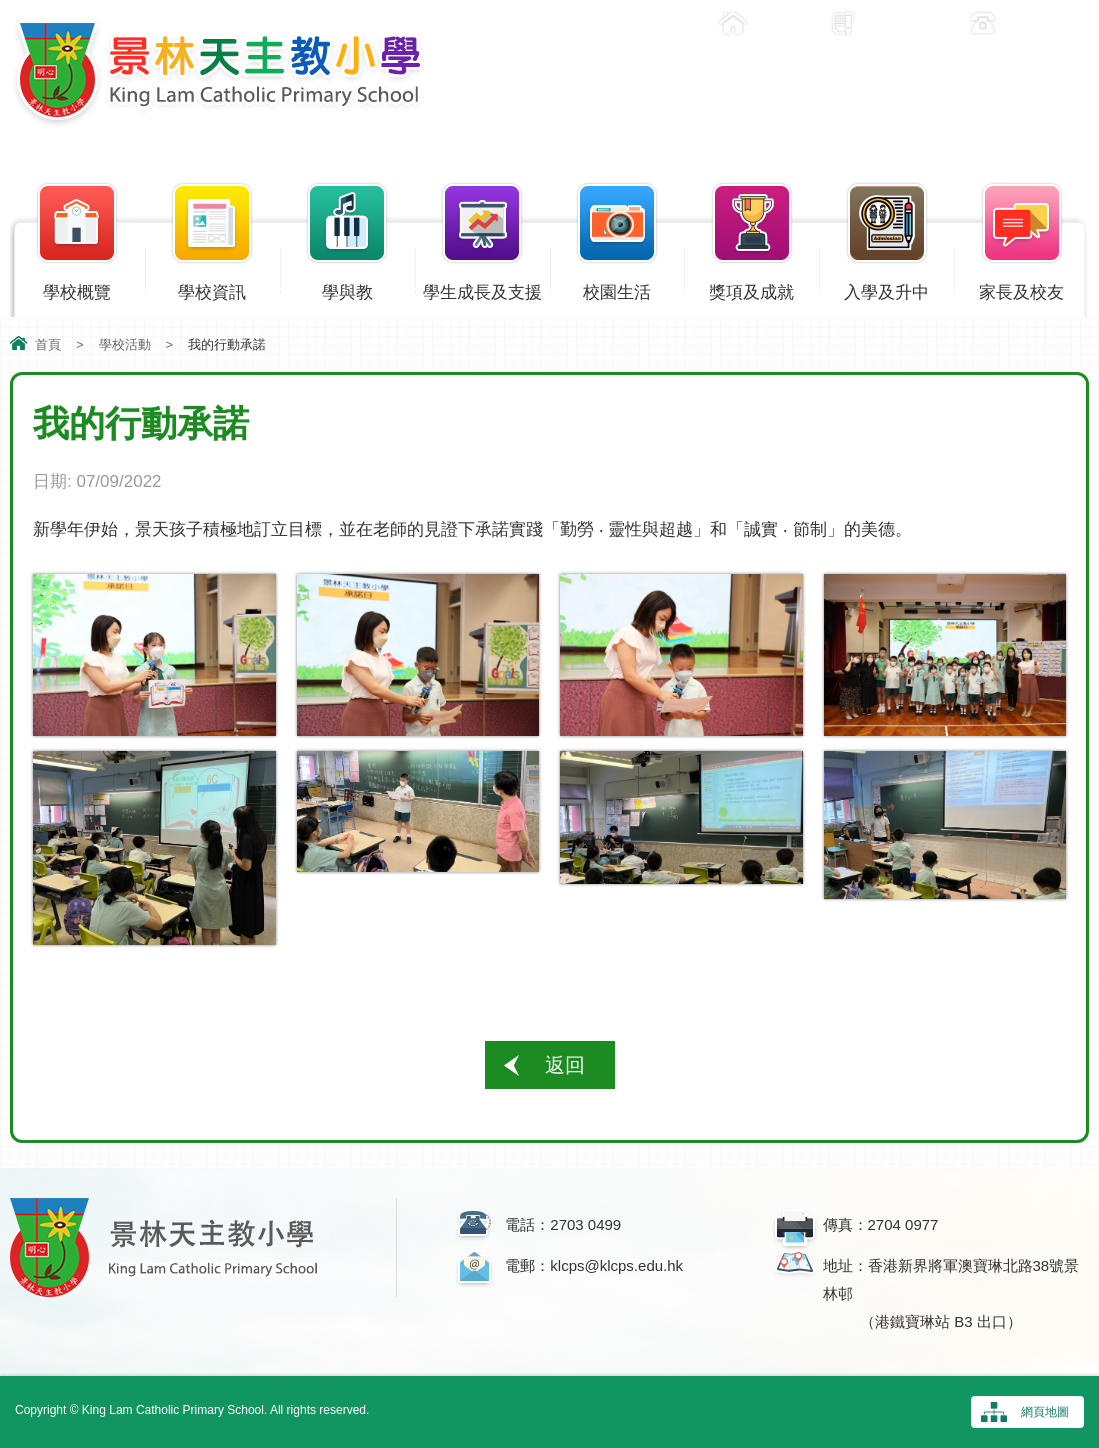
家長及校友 (1021, 288)
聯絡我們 (1041, 23)
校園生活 (617, 288)
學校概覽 (77, 288)
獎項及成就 (751, 288)
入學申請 (901, 23)
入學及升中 (886, 288)
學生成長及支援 (482, 288)
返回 (565, 1065)
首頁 (48, 344)
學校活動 (125, 344)
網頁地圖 (1045, 1412)
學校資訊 (212, 288)
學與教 (347, 288)
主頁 (776, 23)
